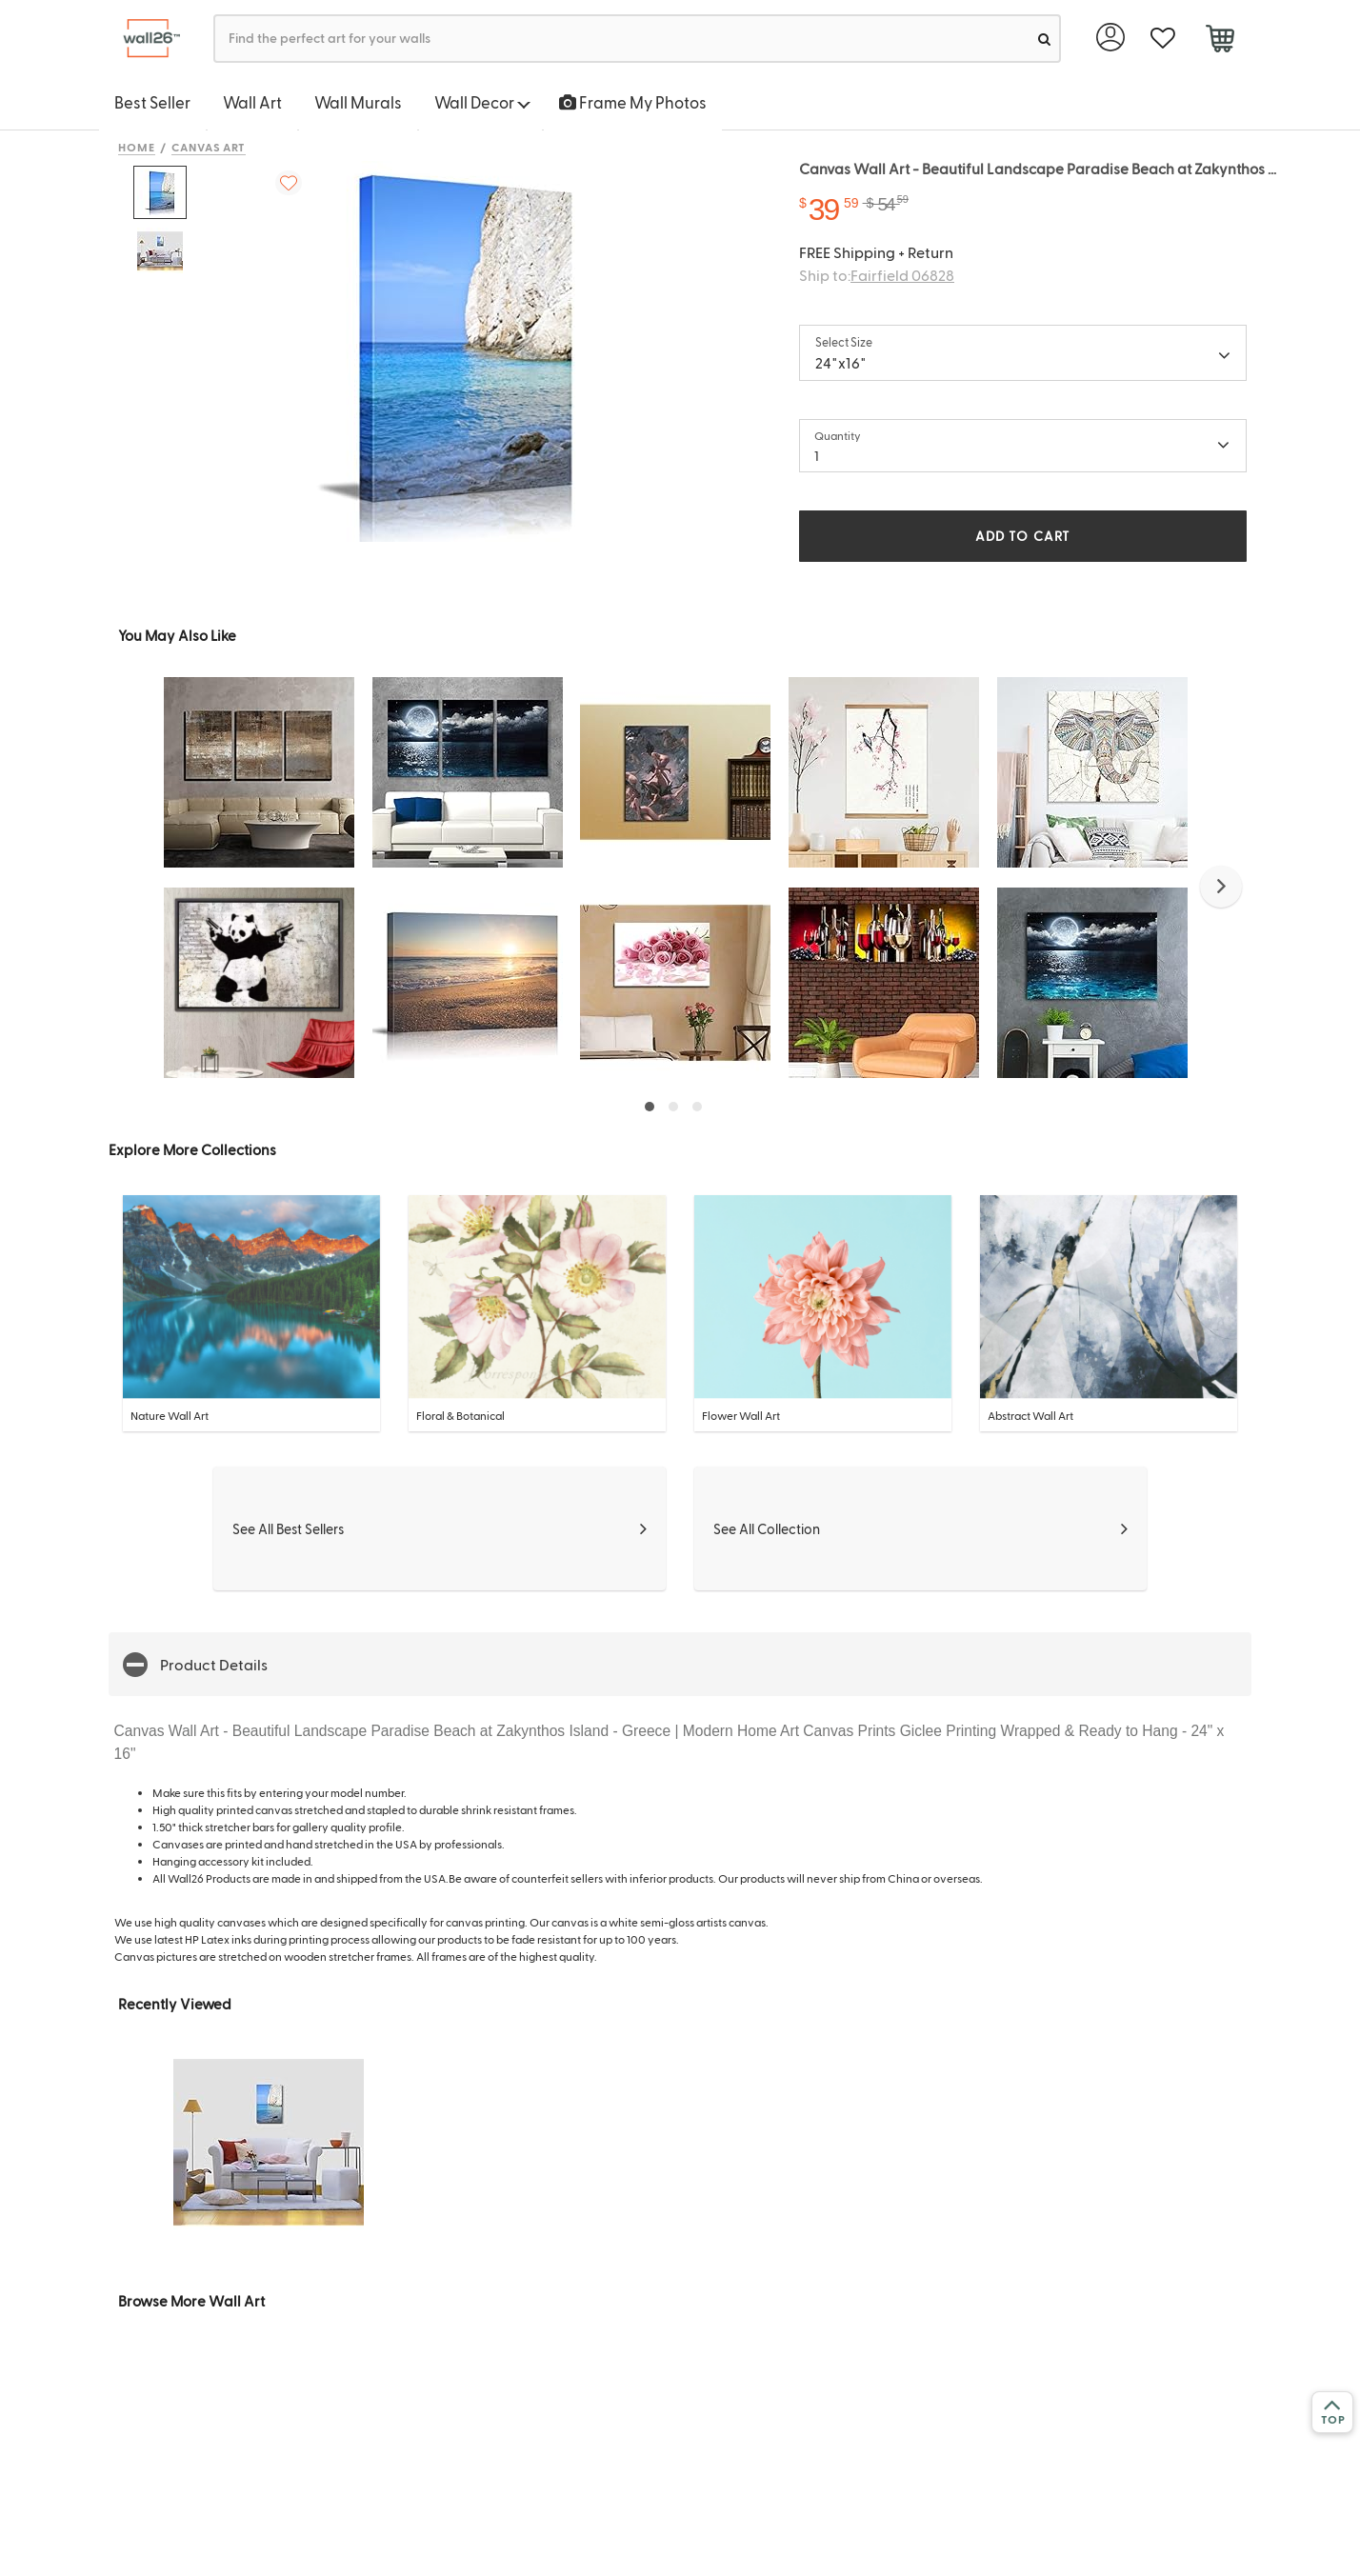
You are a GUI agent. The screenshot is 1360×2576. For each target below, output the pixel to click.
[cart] (1219, 41)
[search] (1044, 38)
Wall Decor (482, 101)
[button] (1221, 887)
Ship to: (876, 275)
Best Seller (152, 101)
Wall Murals (358, 101)
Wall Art (252, 101)
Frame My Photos (633, 101)
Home (136, 146)
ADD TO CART (1022, 536)
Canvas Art (209, 146)
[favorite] (1162, 38)
